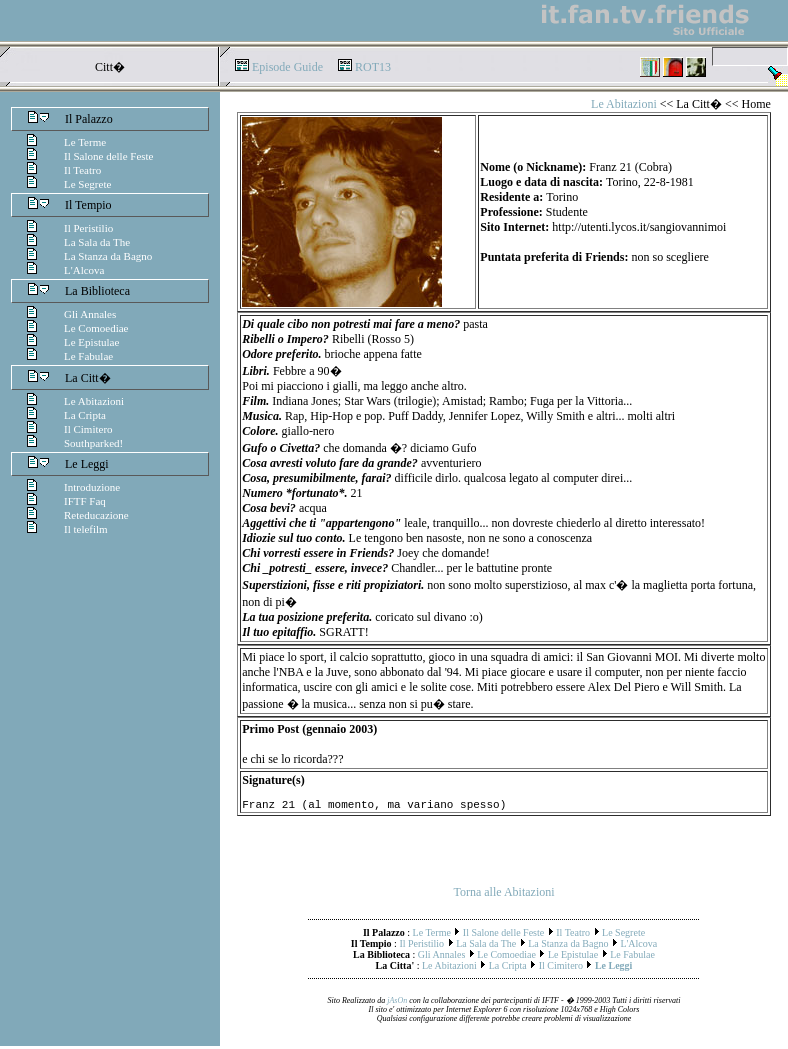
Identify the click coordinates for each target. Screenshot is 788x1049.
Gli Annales (90, 314)
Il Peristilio (88, 228)
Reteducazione (96, 515)
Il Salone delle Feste (109, 156)
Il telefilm (86, 529)
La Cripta (85, 415)
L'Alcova (84, 270)
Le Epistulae (91, 342)
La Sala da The (97, 242)
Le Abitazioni (94, 401)
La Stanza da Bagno (108, 256)
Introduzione (92, 487)
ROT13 (373, 67)
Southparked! (93, 443)
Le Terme (85, 142)
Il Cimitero (88, 429)
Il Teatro (82, 170)
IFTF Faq (85, 501)
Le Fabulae (88, 356)
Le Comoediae (96, 328)
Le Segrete (87, 184)
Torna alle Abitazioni (503, 895)
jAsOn (397, 1003)
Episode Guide (287, 67)
